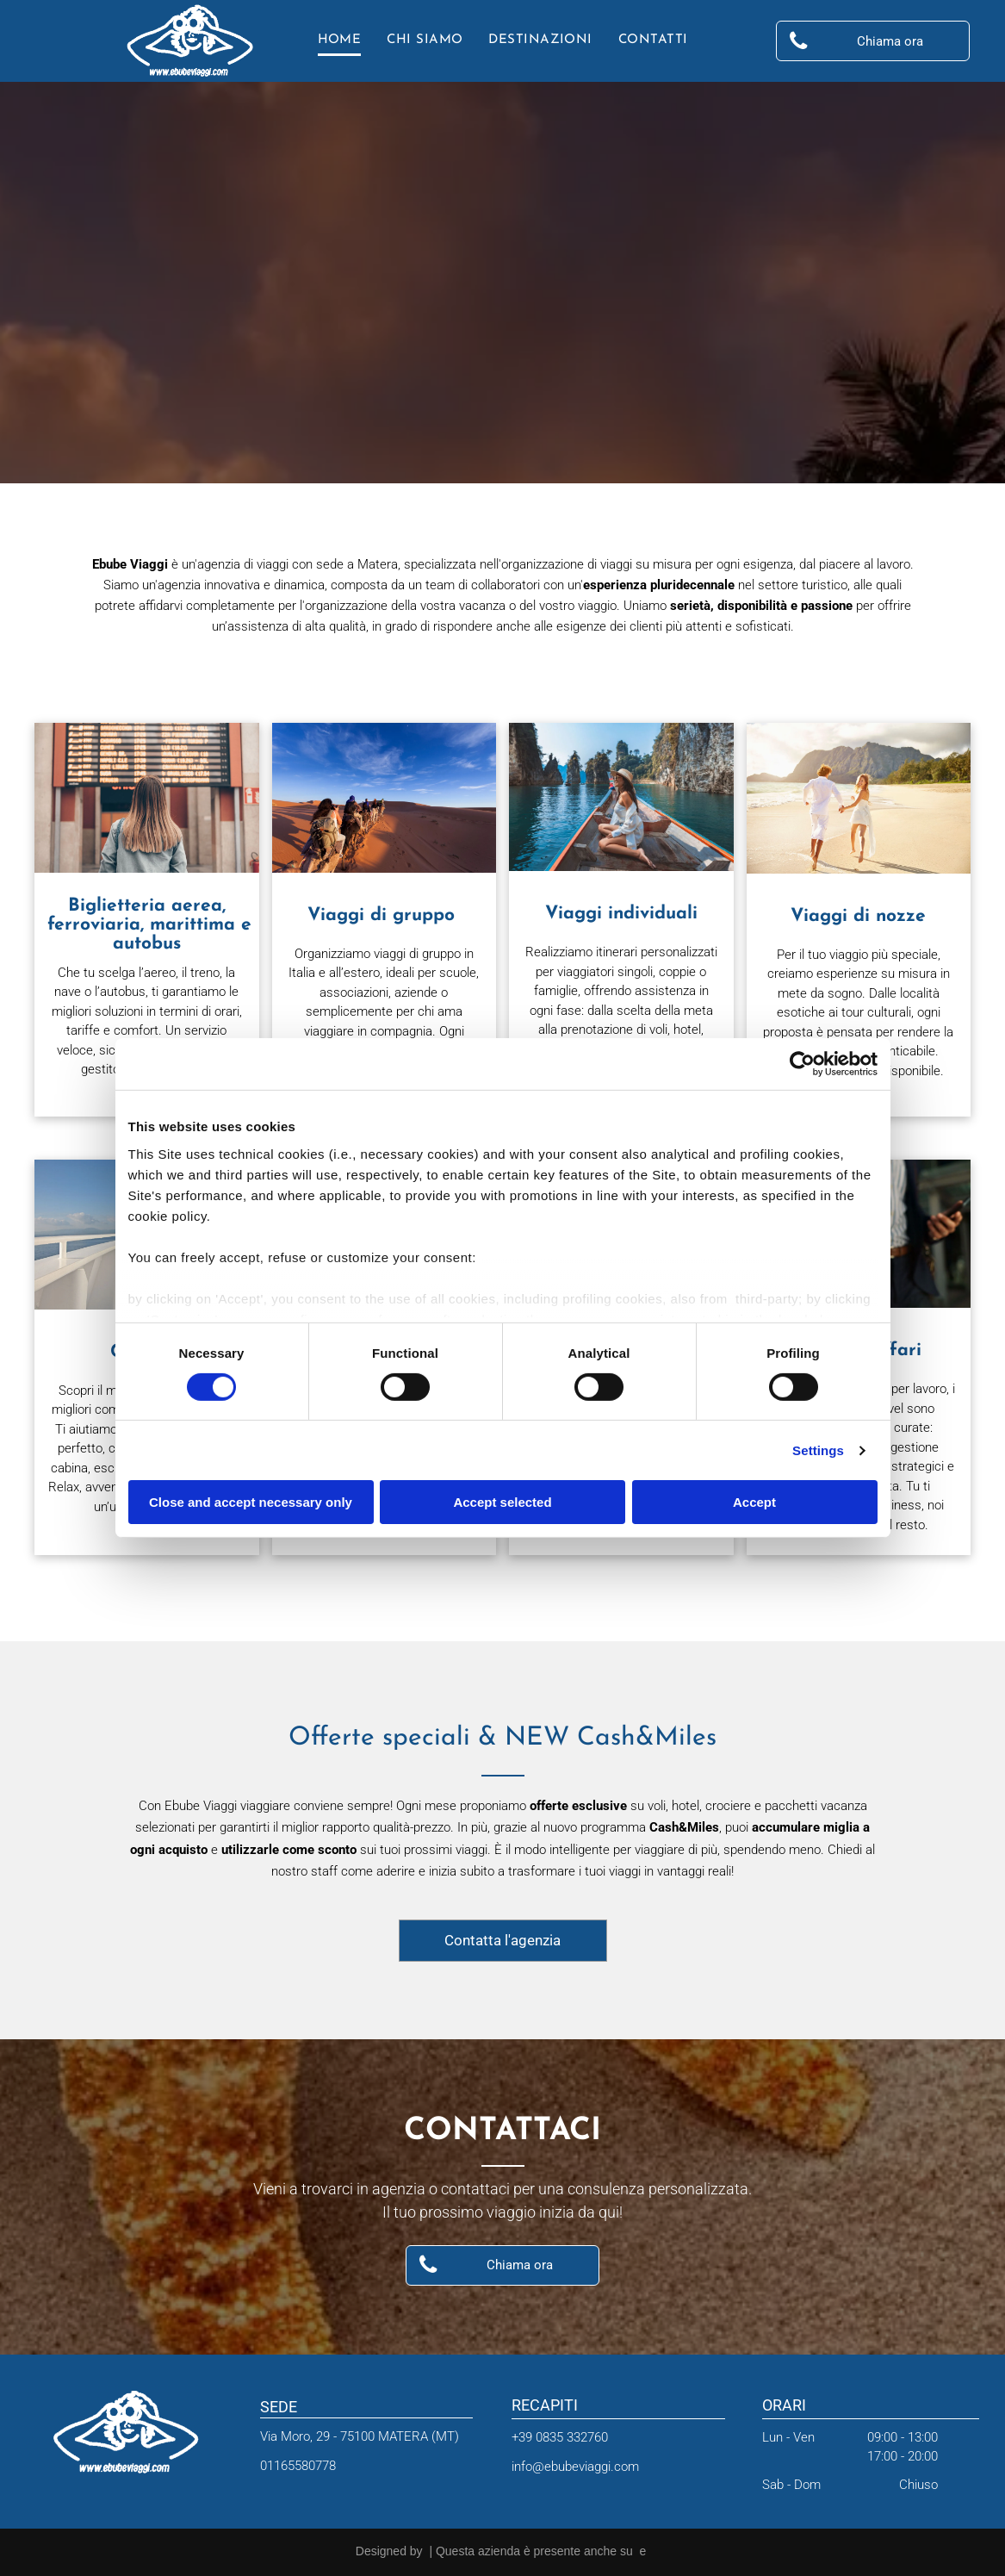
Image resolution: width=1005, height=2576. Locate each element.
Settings (818, 1450)
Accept (754, 1502)
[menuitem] (340, 41)
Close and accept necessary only (250, 1502)
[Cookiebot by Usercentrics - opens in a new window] (802, 1064)
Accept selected (502, 1502)
